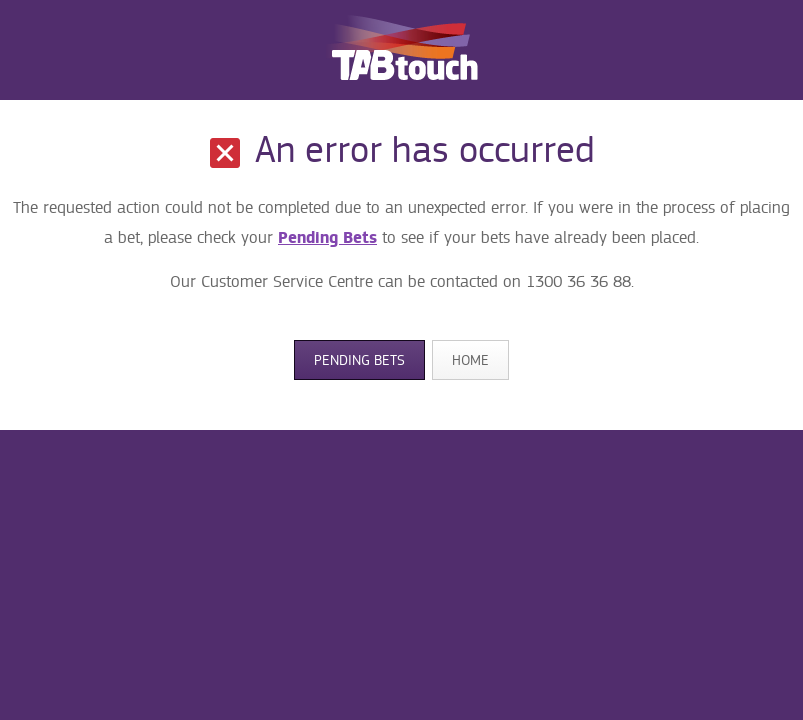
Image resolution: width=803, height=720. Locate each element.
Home (470, 360)
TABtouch (402, 50)
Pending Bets (327, 238)
